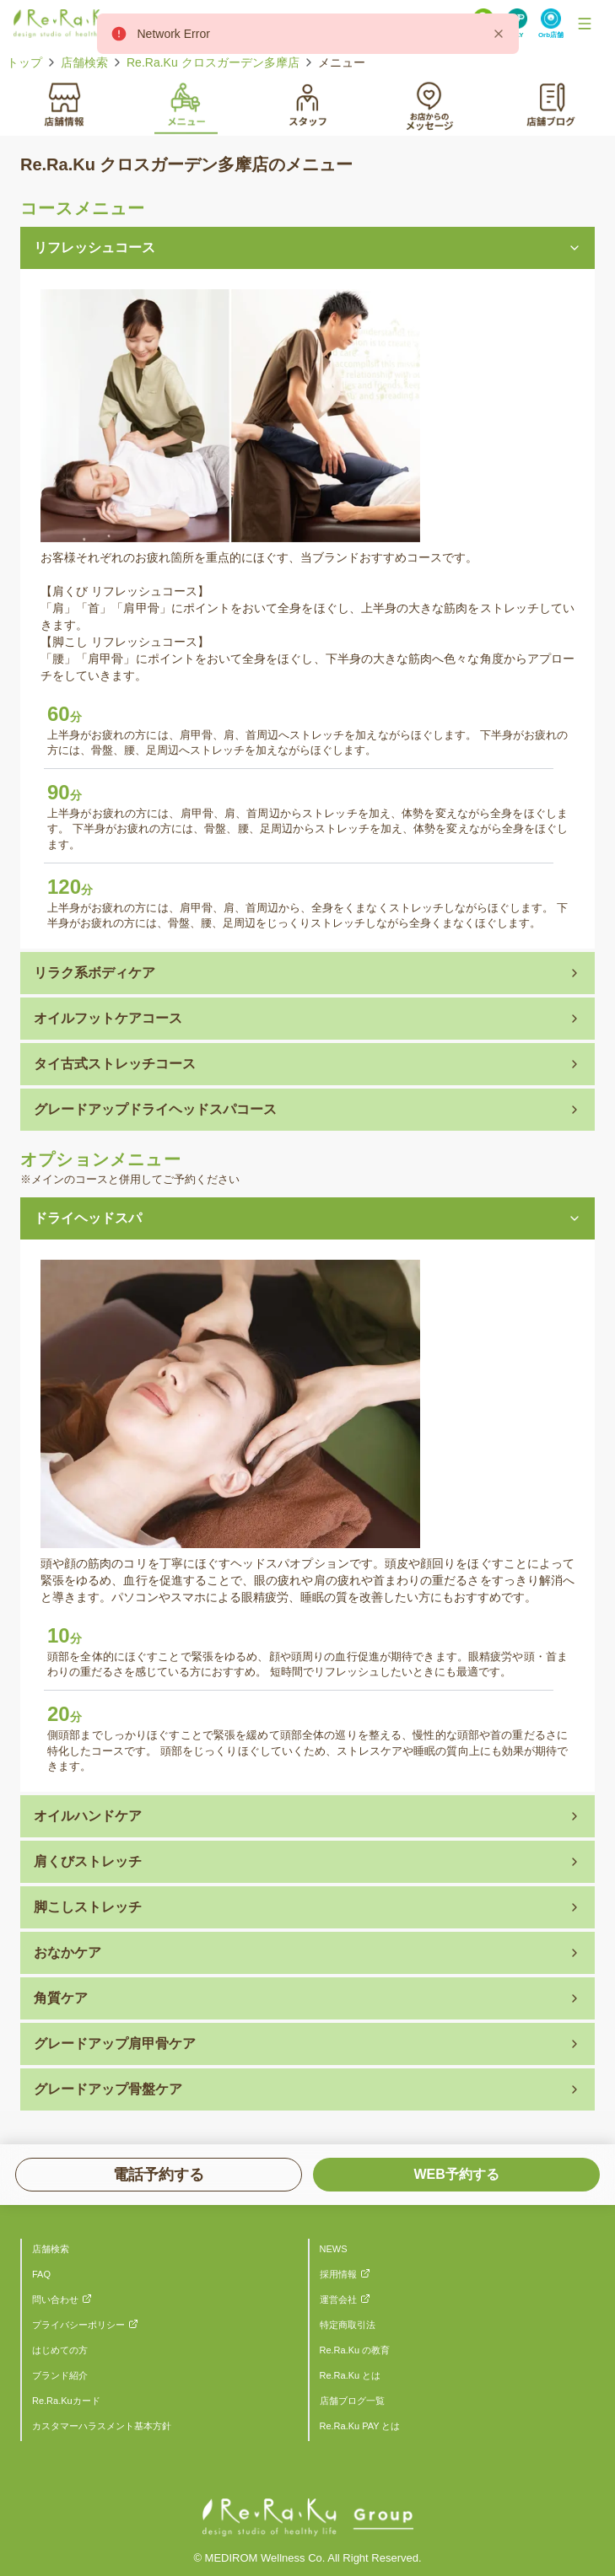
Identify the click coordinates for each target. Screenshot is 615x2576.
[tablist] (307, 104)
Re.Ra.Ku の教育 (355, 2350)
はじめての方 (60, 2350)
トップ (24, 62)
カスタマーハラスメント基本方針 (101, 2426)
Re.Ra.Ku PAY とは (360, 2426)
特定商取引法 (347, 2325)
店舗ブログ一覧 (352, 2401)
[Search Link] (551, 23)
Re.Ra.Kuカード (66, 2401)
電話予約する (158, 2174)
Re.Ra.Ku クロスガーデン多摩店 (213, 62)
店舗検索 (84, 62)
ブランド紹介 (60, 2375)
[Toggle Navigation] (585, 23)
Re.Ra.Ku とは (350, 2375)
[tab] (64, 103)
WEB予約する (456, 2174)
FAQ (41, 2274)
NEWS (334, 2249)
